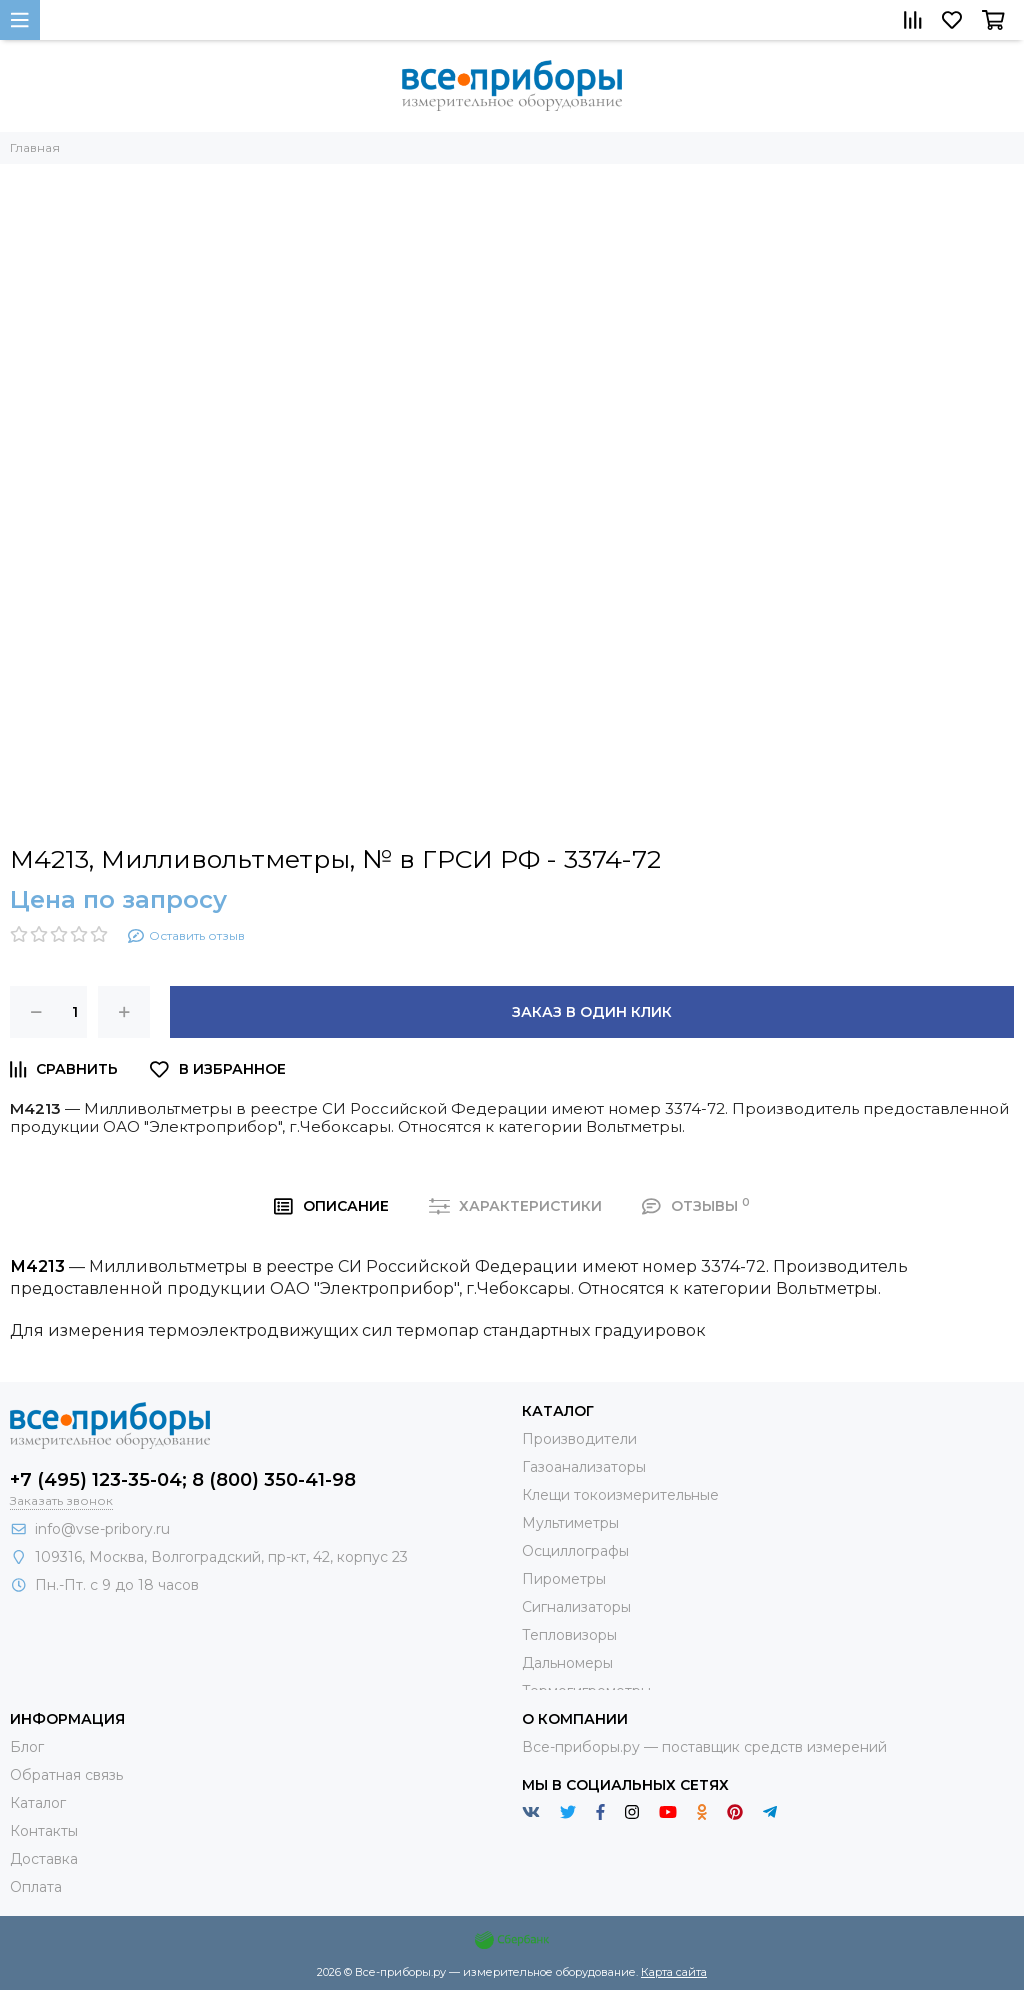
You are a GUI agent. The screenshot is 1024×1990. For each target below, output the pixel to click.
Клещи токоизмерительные (620, 1495)
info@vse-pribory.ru (102, 1529)
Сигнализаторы (576, 1607)
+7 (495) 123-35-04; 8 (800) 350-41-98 (183, 1480)
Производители (579, 1439)
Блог (27, 1747)
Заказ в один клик (592, 1012)
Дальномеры (567, 1663)
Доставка (44, 1859)
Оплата (36, 1887)
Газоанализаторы (584, 1467)
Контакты (44, 1831)
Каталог (38, 1803)
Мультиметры (570, 1523)
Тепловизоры (569, 1635)
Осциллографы (575, 1551)
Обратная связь (66, 1775)
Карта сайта (674, 1972)
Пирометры (564, 1579)
